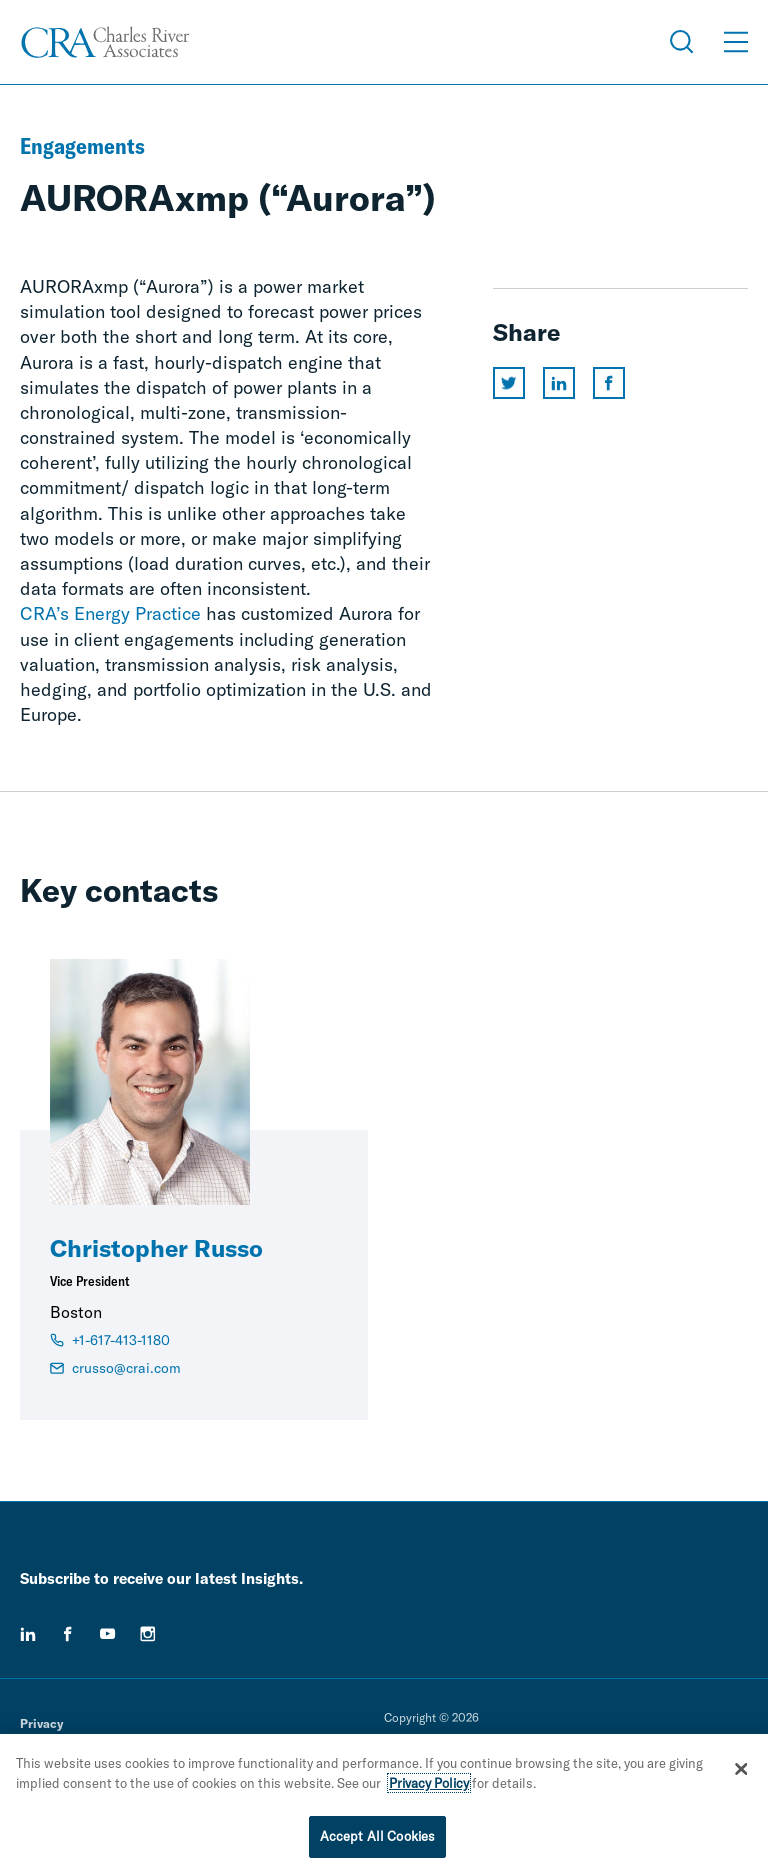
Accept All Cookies (377, 1838)
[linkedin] (28, 1634)
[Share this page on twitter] (509, 383)
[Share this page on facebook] (609, 383)
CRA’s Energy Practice (110, 613)
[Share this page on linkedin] (559, 383)
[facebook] (68, 1634)
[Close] (741, 1770)
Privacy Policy (429, 1784)
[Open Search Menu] (682, 42)
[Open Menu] (736, 42)
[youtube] (108, 1634)
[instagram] (148, 1634)
